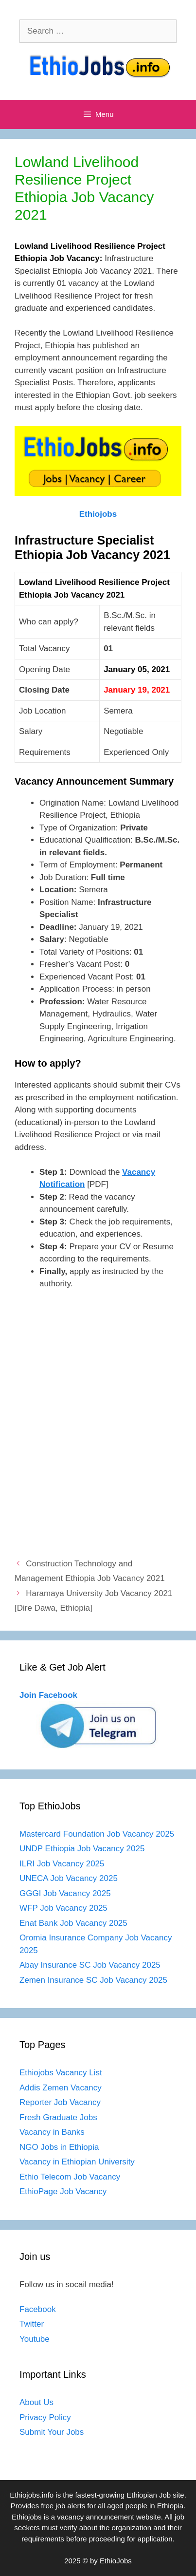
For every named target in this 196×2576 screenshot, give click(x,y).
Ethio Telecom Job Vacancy (71, 2176)
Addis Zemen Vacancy (60, 2087)
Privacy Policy (45, 2417)
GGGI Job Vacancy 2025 (65, 1893)
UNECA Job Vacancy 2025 (68, 1878)
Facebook (37, 2309)
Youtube (34, 2339)
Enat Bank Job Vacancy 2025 (73, 1923)
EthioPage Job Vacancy (63, 2191)
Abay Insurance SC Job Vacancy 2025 (89, 1965)
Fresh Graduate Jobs (58, 2117)
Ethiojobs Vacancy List (60, 2072)
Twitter (31, 2324)
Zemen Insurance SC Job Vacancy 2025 (93, 1980)
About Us (36, 2402)
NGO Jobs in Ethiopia (60, 2147)
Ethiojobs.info (31, 2495)
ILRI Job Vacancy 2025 (62, 1863)
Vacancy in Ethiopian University (77, 2161)
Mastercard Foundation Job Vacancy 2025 (96, 1834)
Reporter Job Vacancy (60, 2102)
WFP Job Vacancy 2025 (63, 1908)
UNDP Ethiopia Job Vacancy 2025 (81, 1848)
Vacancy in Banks (52, 2132)
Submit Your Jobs (51, 2432)
